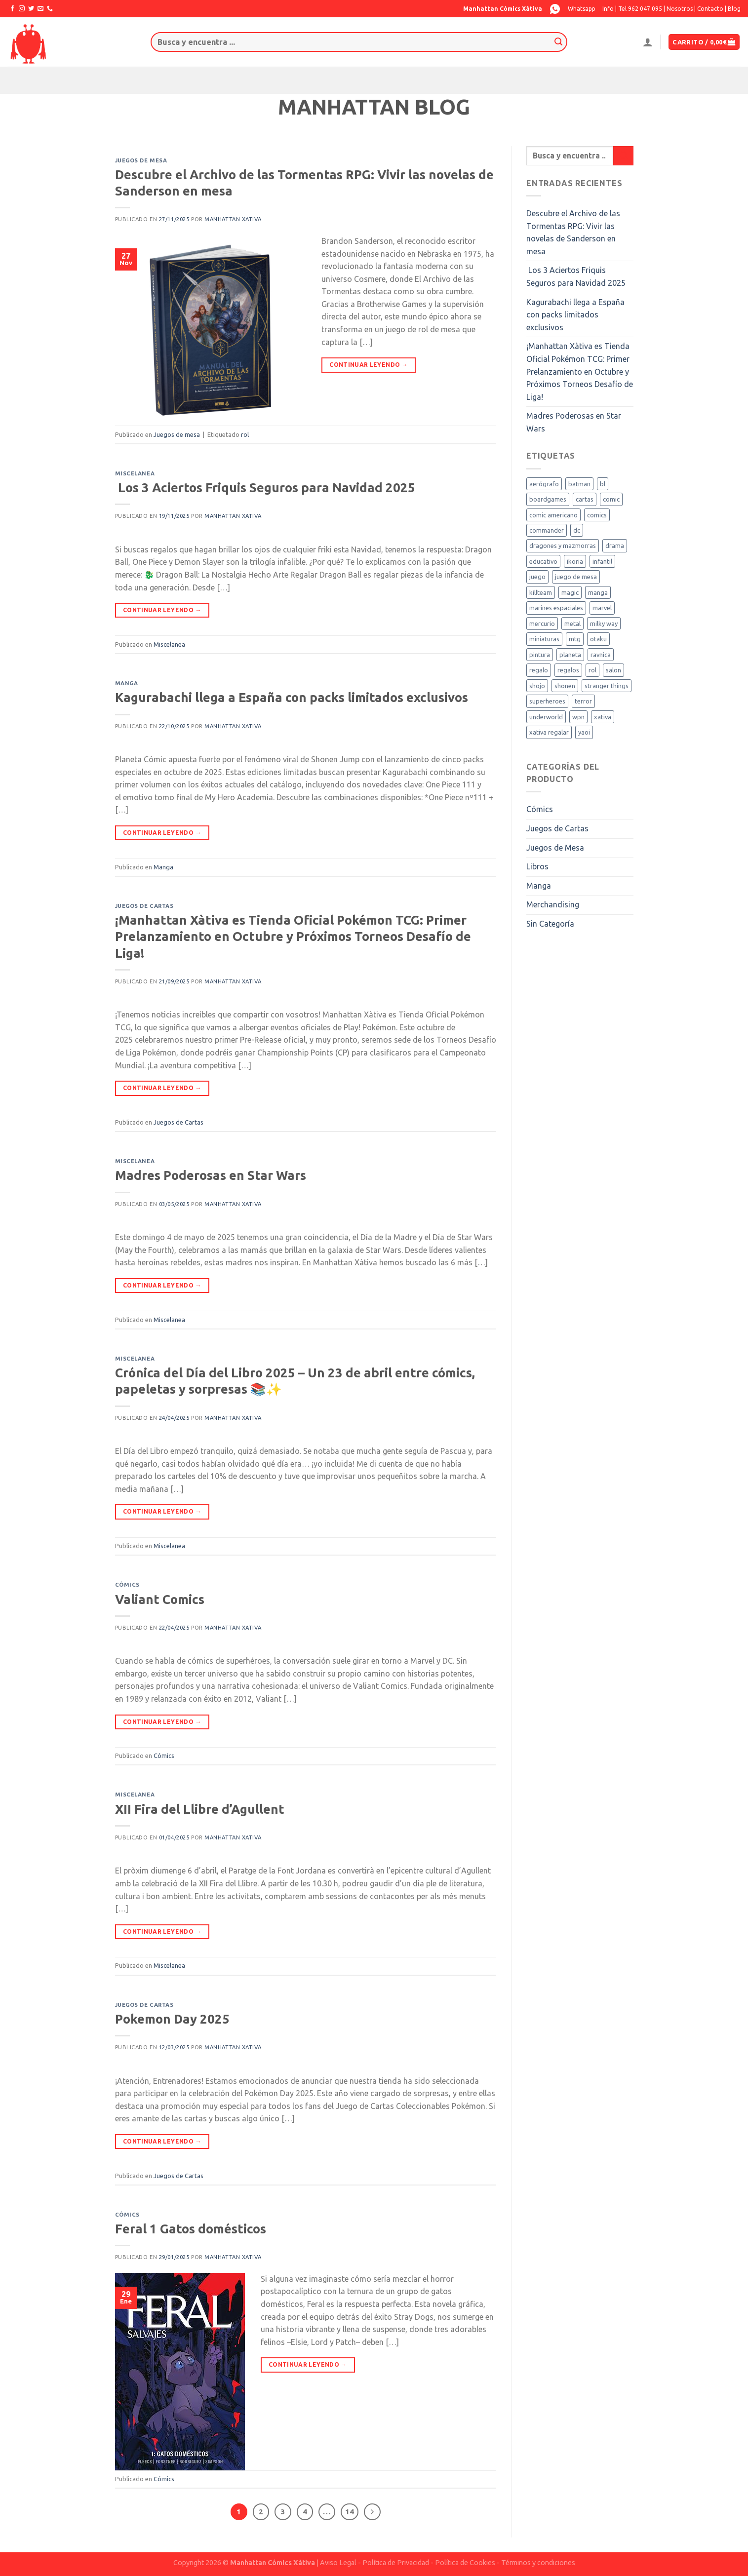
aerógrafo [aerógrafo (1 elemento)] (544, 483)
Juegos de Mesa (555, 847)
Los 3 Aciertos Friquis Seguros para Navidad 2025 (265, 487)
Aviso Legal (338, 2563)
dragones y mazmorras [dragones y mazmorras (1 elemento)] (562, 545)
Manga (126, 683)
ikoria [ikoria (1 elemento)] (575, 561)
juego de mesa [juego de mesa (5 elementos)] (576, 576)
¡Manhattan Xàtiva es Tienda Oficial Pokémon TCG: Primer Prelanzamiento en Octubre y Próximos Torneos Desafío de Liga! (293, 936)
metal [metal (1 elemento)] (572, 623)
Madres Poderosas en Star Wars (210, 1175)
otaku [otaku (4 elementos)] (598, 638)
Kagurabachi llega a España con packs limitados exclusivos (291, 697)
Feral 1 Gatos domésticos (190, 2229)
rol (245, 434)
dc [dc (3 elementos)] (576, 530)
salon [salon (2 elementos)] (613, 669)
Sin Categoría (550, 923)
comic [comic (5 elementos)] (611, 499)
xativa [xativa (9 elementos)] (602, 716)
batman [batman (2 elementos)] (579, 483)
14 (349, 2511)
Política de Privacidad (395, 2563)
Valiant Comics (159, 1599)
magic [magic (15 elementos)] (570, 592)
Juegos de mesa (141, 160)
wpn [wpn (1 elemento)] (578, 716)
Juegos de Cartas (144, 906)
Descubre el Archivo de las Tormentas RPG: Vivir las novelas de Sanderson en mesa (573, 232)
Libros (537, 866)
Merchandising (552, 904)
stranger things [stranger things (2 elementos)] (607, 685)
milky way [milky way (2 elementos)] (604, 623)
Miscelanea (135, 473)
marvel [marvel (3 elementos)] (602, 607)
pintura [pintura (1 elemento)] (539, 654)
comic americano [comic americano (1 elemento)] (553, 514)
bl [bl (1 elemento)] (602, 483)
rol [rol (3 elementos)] (592, 669)
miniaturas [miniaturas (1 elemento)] (544, 638)
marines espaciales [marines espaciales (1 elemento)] (556, 607)
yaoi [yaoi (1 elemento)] (584, 732)
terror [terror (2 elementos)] (583, 701)
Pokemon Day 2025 (172, 2019)
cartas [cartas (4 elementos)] (584, 499)
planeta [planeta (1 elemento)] (570, 654)
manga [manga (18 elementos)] (598, 592)
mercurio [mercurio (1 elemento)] (542, 623)
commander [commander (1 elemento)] (546, 530)
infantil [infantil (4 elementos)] (602, 561)
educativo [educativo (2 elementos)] (543, 561)
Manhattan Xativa (232, 219)
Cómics (127, 1585)
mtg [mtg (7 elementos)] (575, 638)
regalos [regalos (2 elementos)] (568, 669)
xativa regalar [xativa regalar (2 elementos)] (549, 732)
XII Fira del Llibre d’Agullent (199, 1809)
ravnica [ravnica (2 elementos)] (601, 654)
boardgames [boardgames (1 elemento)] (547, 499)
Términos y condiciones (538, 2563)
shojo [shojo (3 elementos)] (537, 685)
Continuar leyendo (368, 364)
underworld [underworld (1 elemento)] (546, 716)
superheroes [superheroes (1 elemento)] (547, 701)
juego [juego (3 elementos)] (537, 576)
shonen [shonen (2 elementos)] (564, 685)
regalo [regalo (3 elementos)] (538, 669)
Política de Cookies (465, 2563)
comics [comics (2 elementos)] (597, 514)
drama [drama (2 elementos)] (614, 545)
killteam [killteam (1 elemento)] (540, 592)
